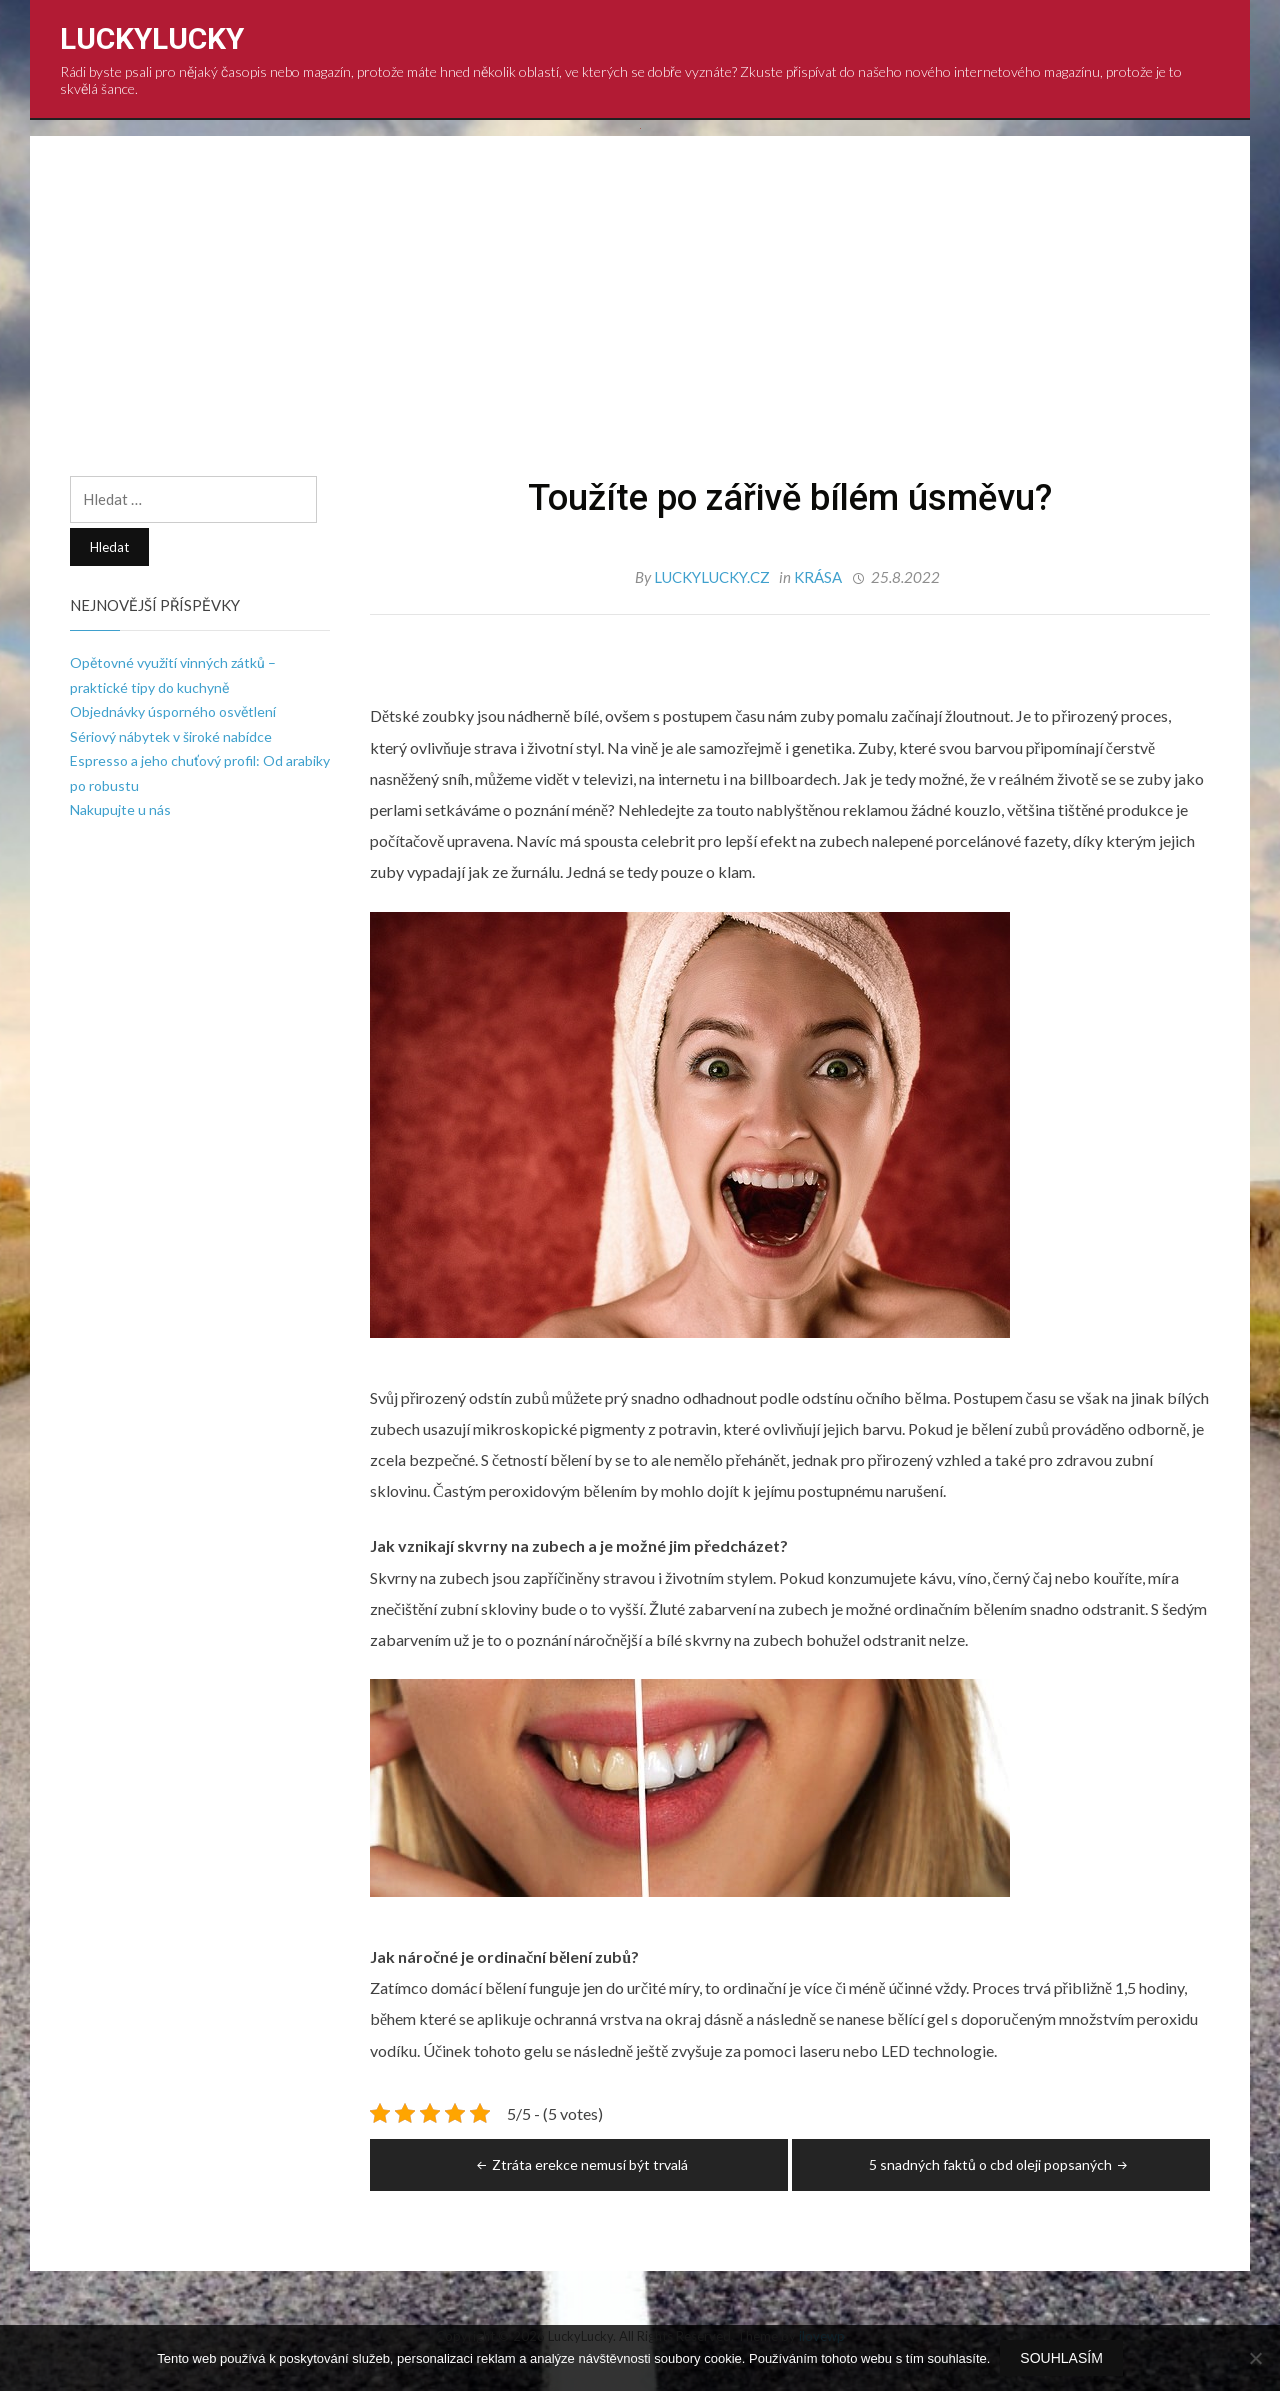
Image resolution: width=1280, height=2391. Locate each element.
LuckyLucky (152, 38)
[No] (1255, 2358)
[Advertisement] (640, 326)
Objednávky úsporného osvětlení (173, 711)
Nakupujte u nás (120, 809)
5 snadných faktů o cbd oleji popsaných (1000, 2164)
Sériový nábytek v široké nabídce (171, 736)
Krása (818, 577)
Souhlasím (1061, 2358)
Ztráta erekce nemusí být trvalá (580, 2164)
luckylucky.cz (713, 577)
